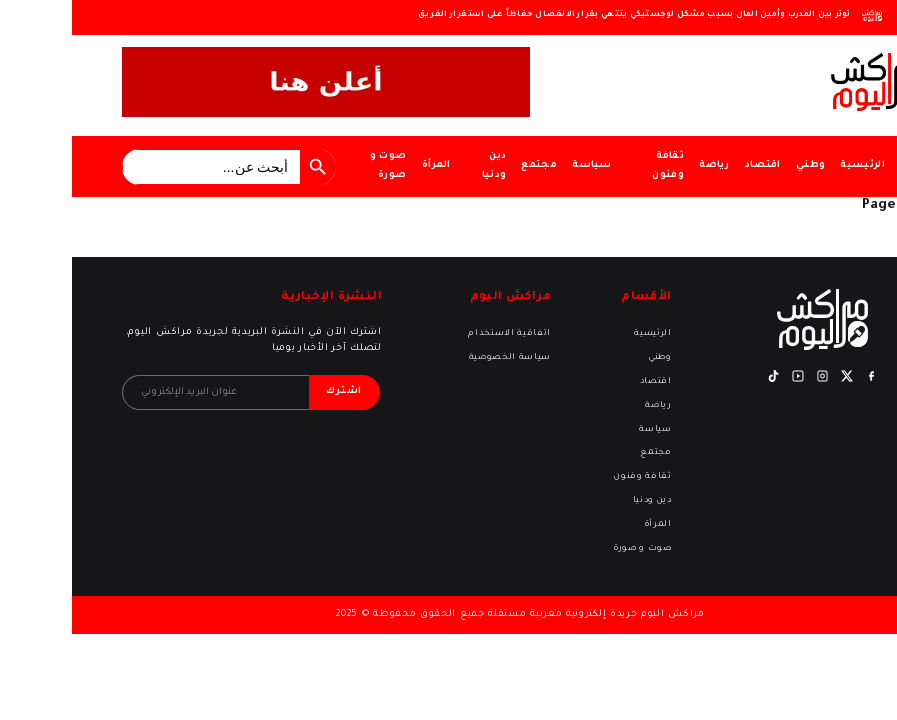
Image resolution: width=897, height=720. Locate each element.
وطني (738, 165)
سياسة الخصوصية (438, 357)
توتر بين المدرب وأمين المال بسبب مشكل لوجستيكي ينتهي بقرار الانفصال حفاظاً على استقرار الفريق (562, 14)
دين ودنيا (422, 166)
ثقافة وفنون (596, 166)
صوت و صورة (316, 166)
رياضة (642, 165)
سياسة (520, 165)
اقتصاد (691, 165)
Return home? (868, 237)
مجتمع (467, 165)
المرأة (364, 165)
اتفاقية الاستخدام (437, 333)
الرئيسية (790, 165)
